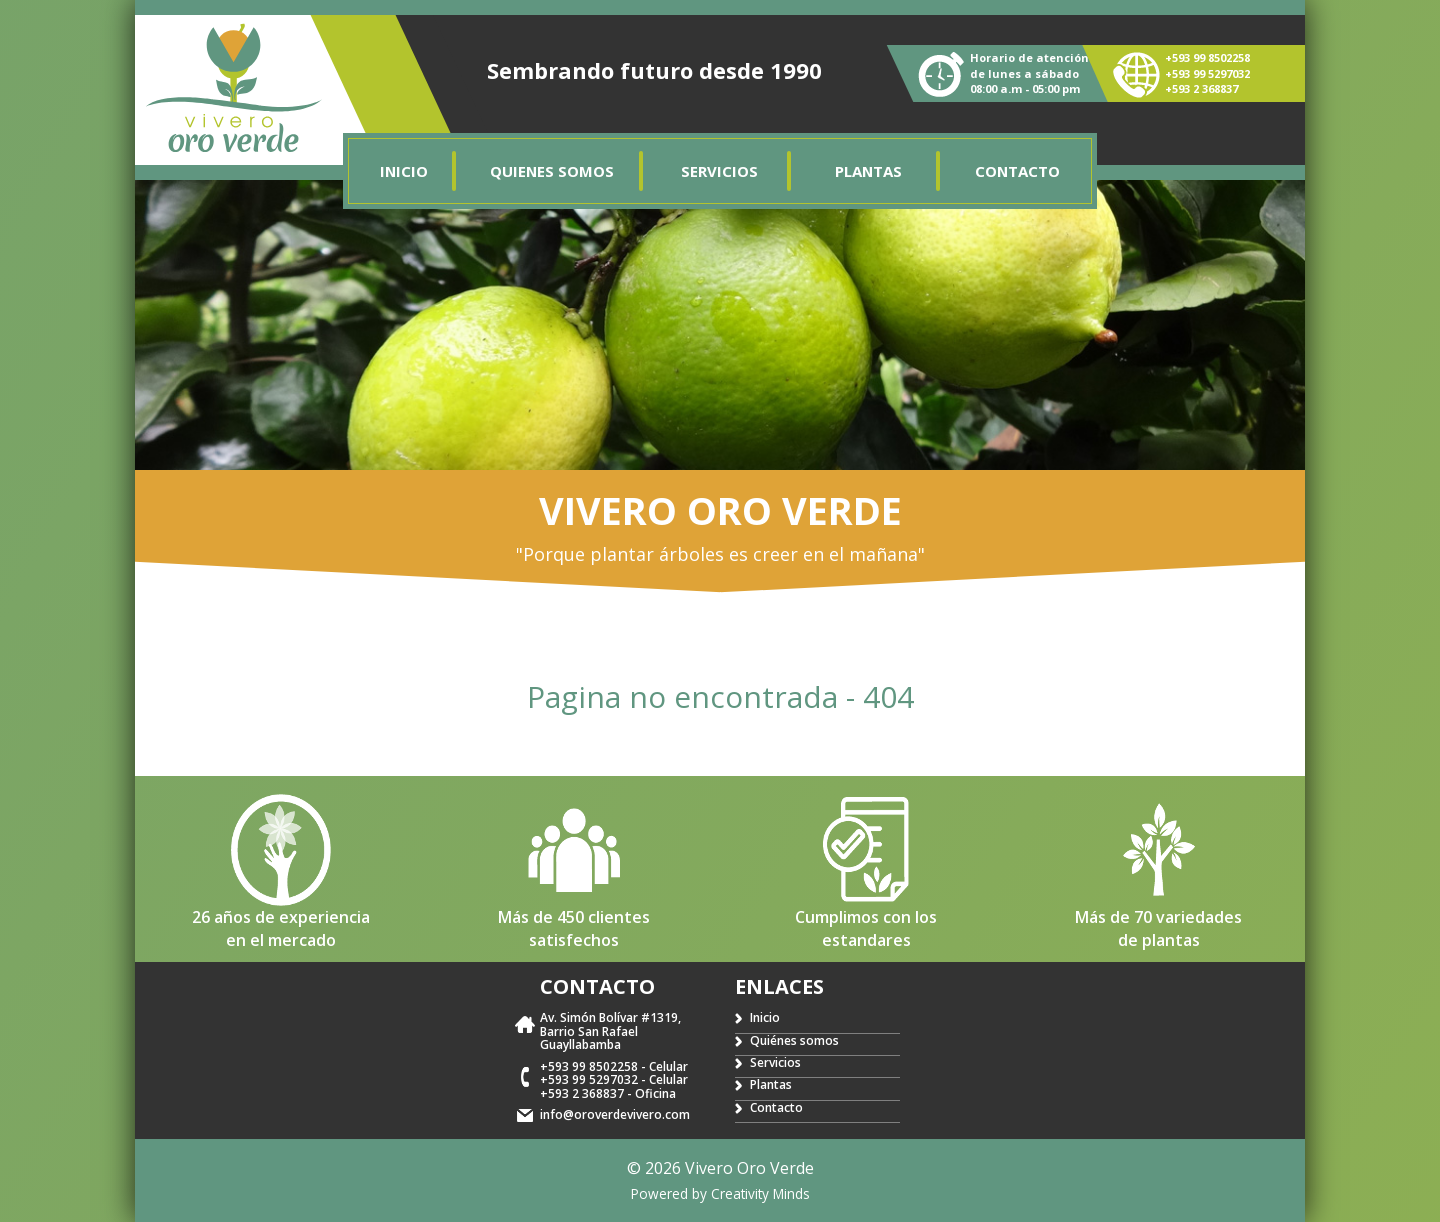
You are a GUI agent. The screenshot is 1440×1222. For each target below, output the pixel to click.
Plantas (868, 171)
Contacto (1017, 171)
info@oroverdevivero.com (615, 1114)
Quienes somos (552, 171)
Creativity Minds (760, 1193)
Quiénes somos (794, 1040)
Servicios (719, 171)
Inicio (404, 171)
